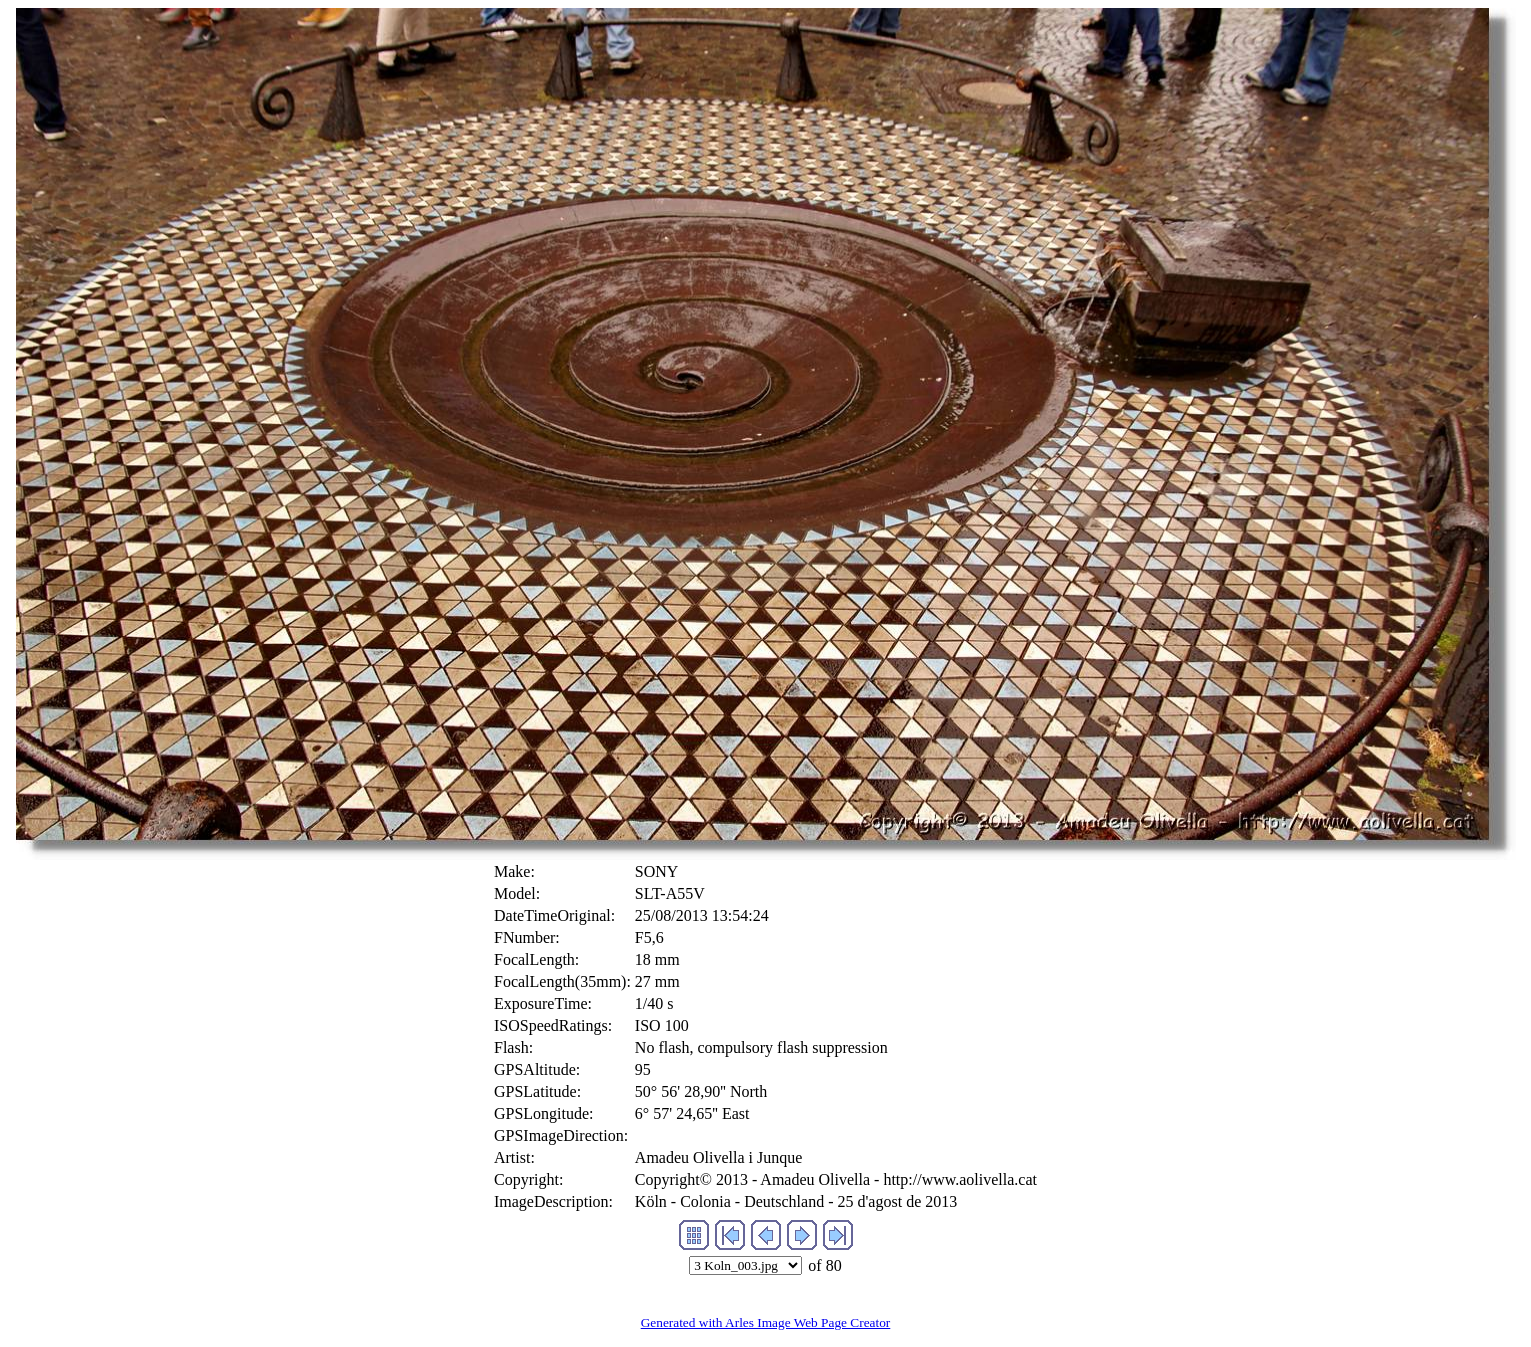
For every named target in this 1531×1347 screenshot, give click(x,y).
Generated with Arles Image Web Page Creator (766, 1322)
